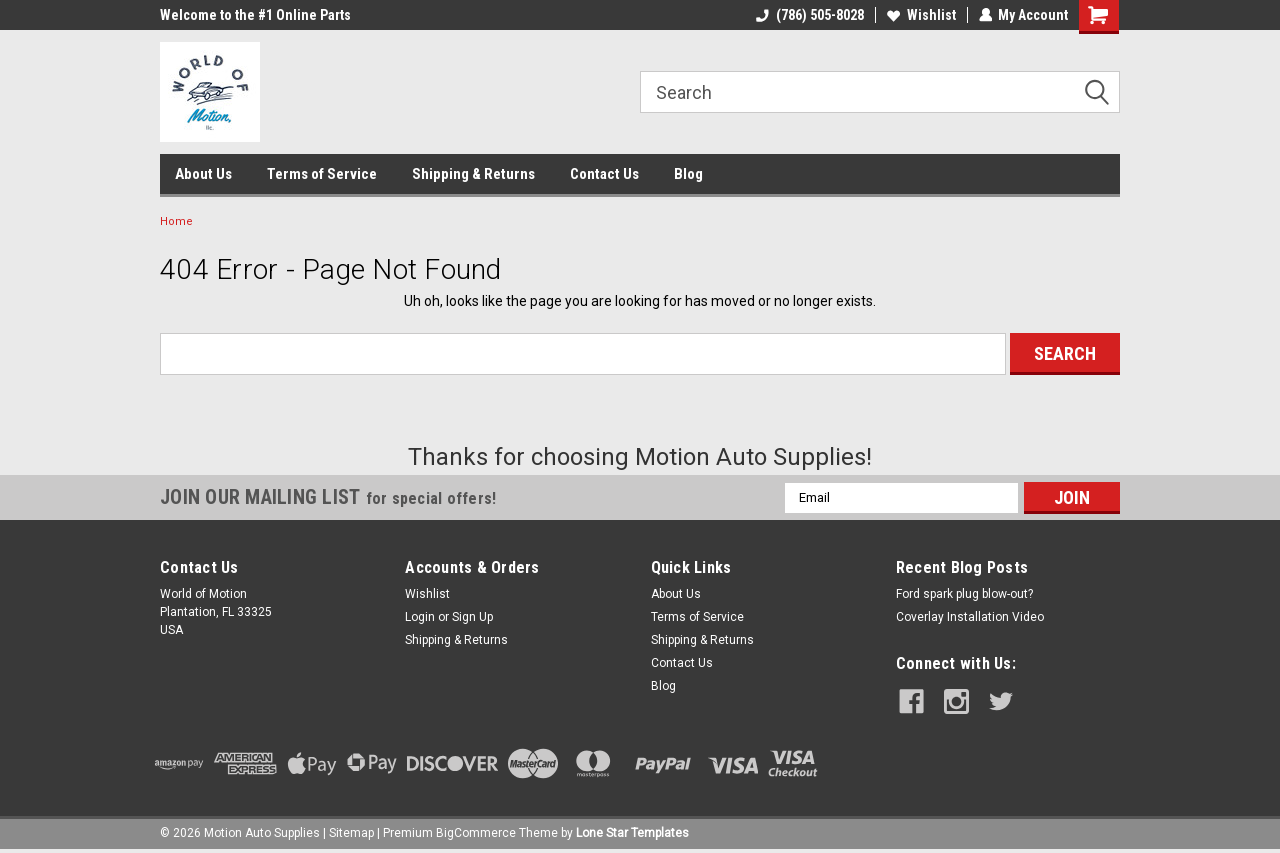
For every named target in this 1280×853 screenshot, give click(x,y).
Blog (688, 174)
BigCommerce (476, 833)
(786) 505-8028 (809, 15)
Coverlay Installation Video (970, 617)
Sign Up (472, 617)
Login (420, 617)
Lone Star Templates (632, 833)
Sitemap (351, 833)
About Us (203, 174)
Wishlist (920, 15)
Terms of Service (322, 174)
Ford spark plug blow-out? (964, 594)
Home (176, 221)
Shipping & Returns (473, 174)
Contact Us (604, 174)
